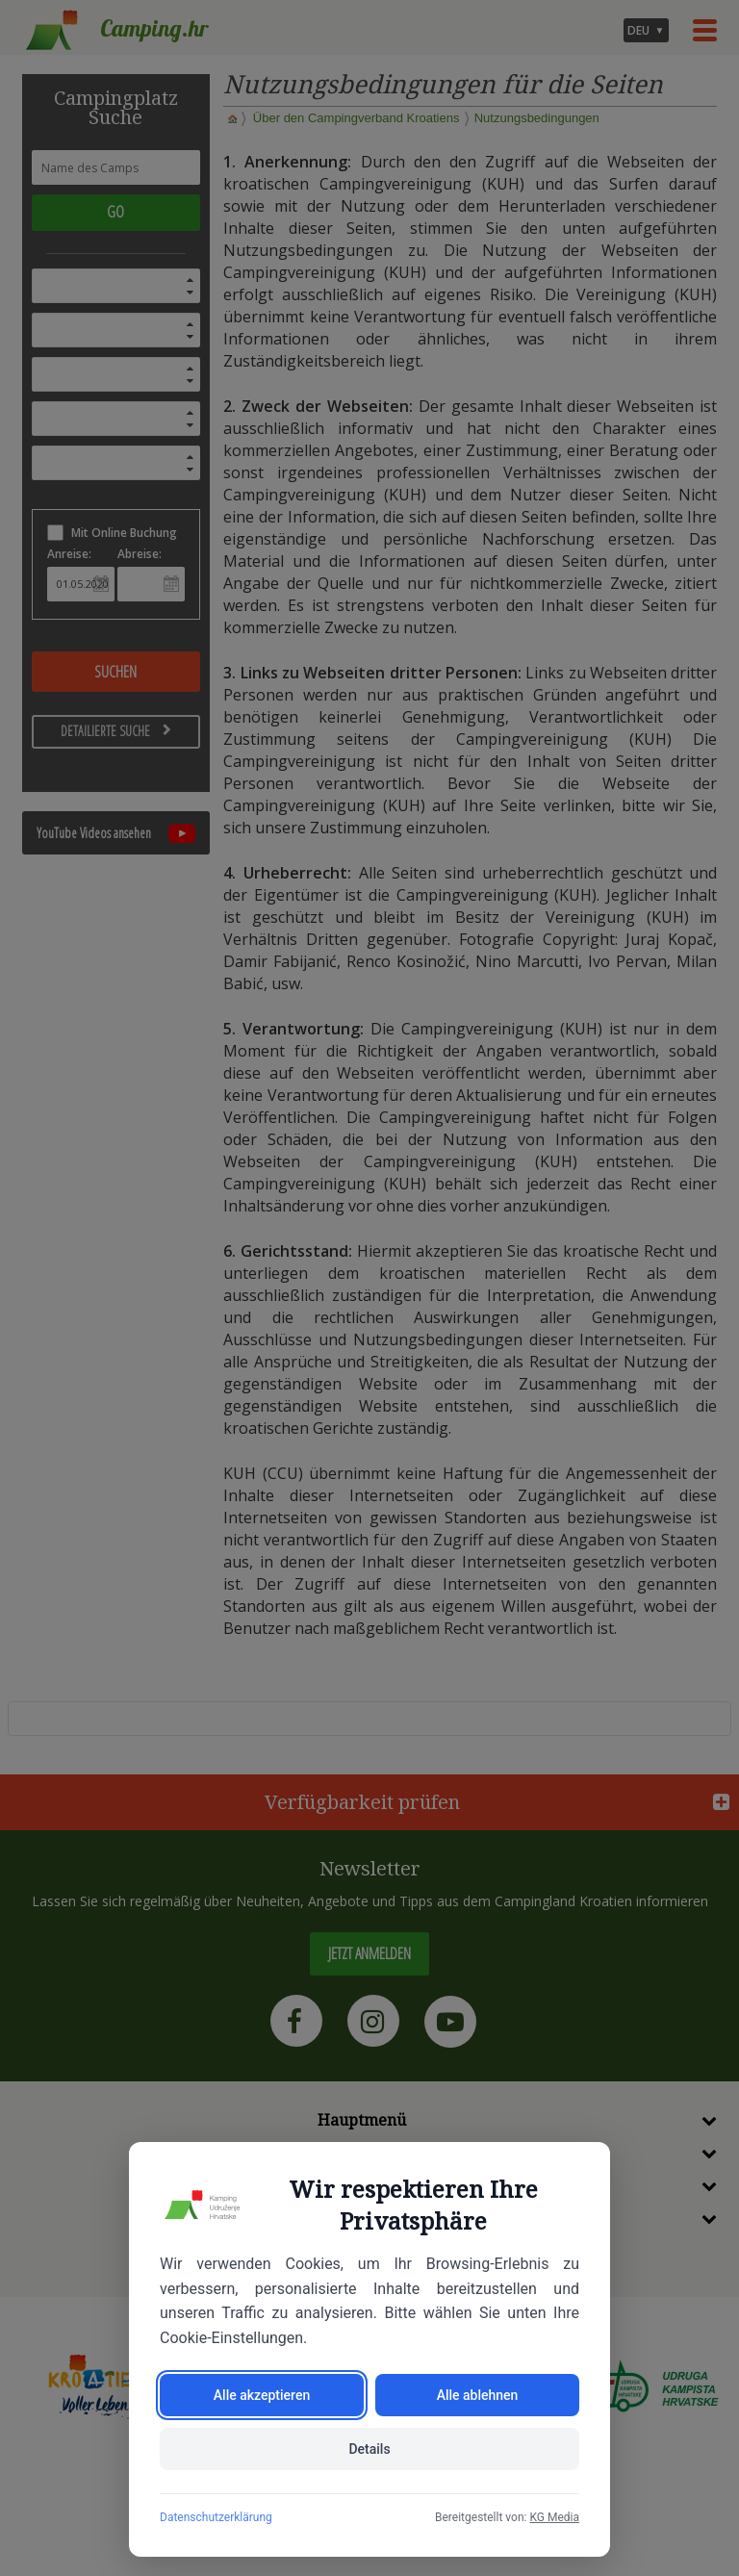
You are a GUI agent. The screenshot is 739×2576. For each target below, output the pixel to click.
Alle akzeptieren (262, 2395)
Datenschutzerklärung (216, 2517)
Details (369, 2449)
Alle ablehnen (478, 2395)
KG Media (554, 2517)
